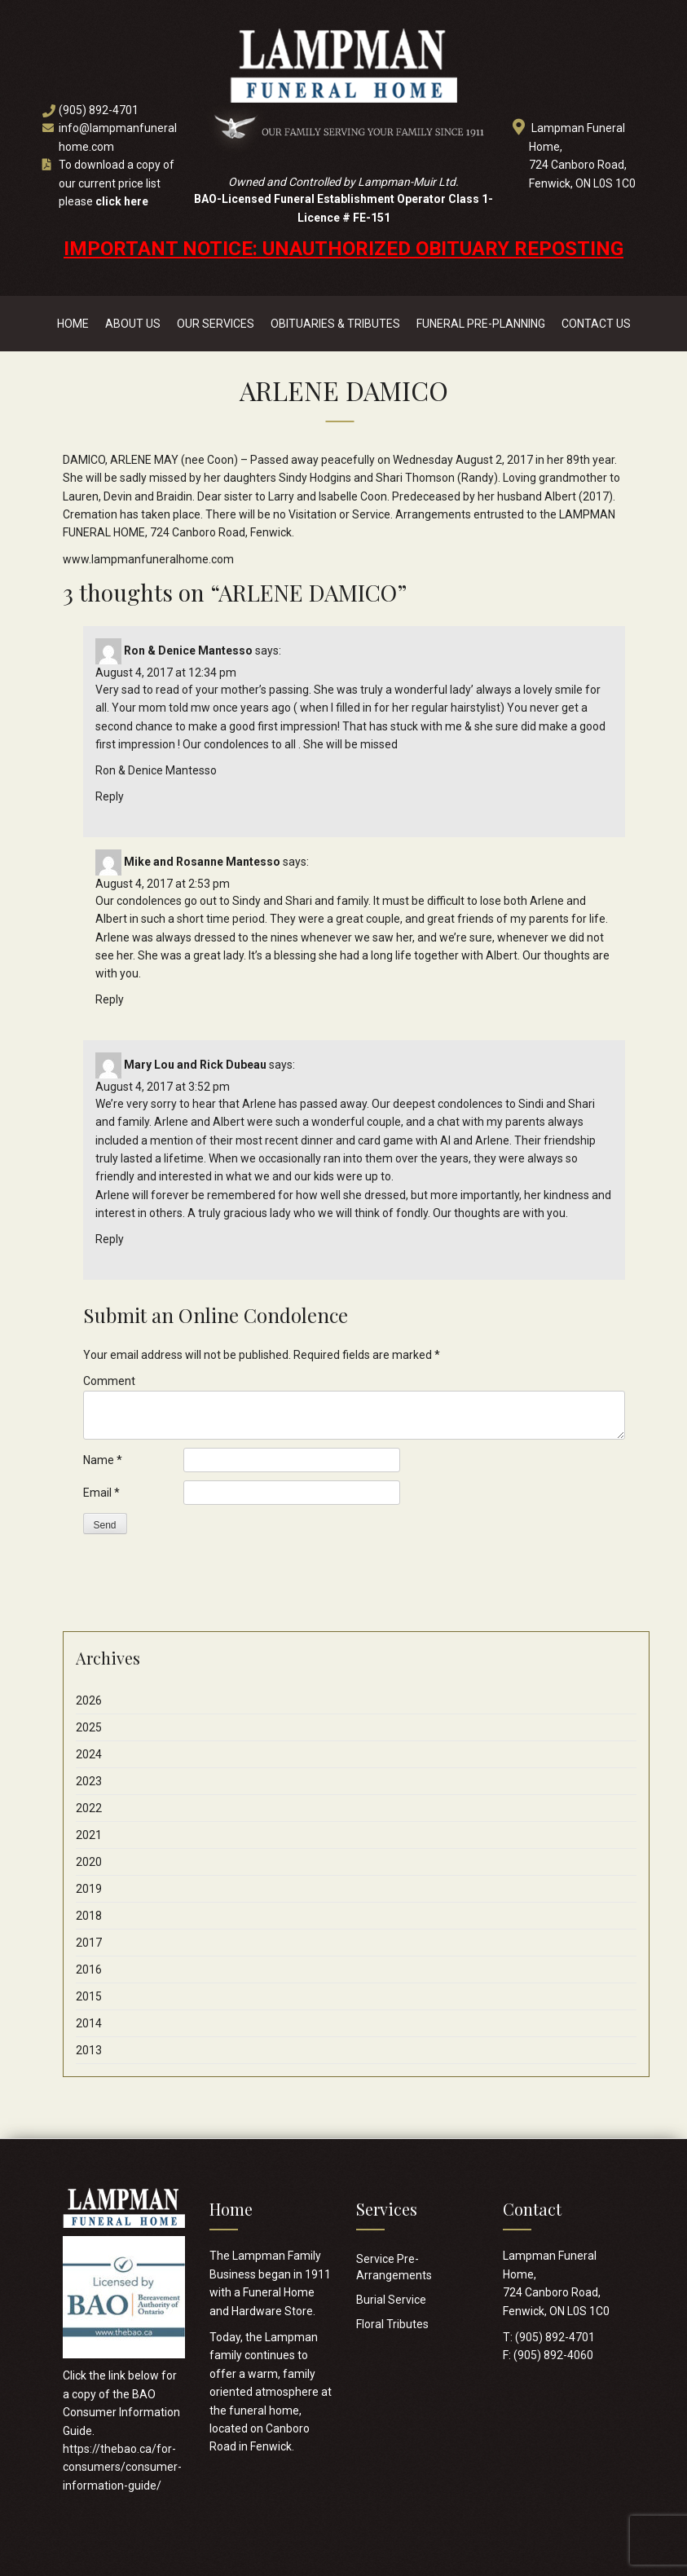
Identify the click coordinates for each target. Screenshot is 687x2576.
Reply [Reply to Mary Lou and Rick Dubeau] (109, 1239)
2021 (89, 1835)
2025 (89, 1727)
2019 (89, 1888)
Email (101, 1492)
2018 (89, 1915)
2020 (89, 1861)
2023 (89, 1781)
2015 (89, 1996)
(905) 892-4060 (553, 2355)
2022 (89, 1808)
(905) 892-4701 (99, 110)
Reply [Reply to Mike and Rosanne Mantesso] (109, 999)
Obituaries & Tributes (335, 323)
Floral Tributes (392, 2324)
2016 (89, 1969)
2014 (89, 2023)
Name (102, 1460)
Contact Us (596, 323)
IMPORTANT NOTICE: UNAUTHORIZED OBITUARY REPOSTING (343, 248)
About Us (133, 323)
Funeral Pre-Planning (480, 323)
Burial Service (391, 2299)
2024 (89, 1754)
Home (73, 323)
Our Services (215, 323)
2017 (89, 1942)
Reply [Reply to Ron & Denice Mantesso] (109, 796)
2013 (89, 2050)
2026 (89, 1700)
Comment (109, 1380)
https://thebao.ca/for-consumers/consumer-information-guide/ (122, 2467)
